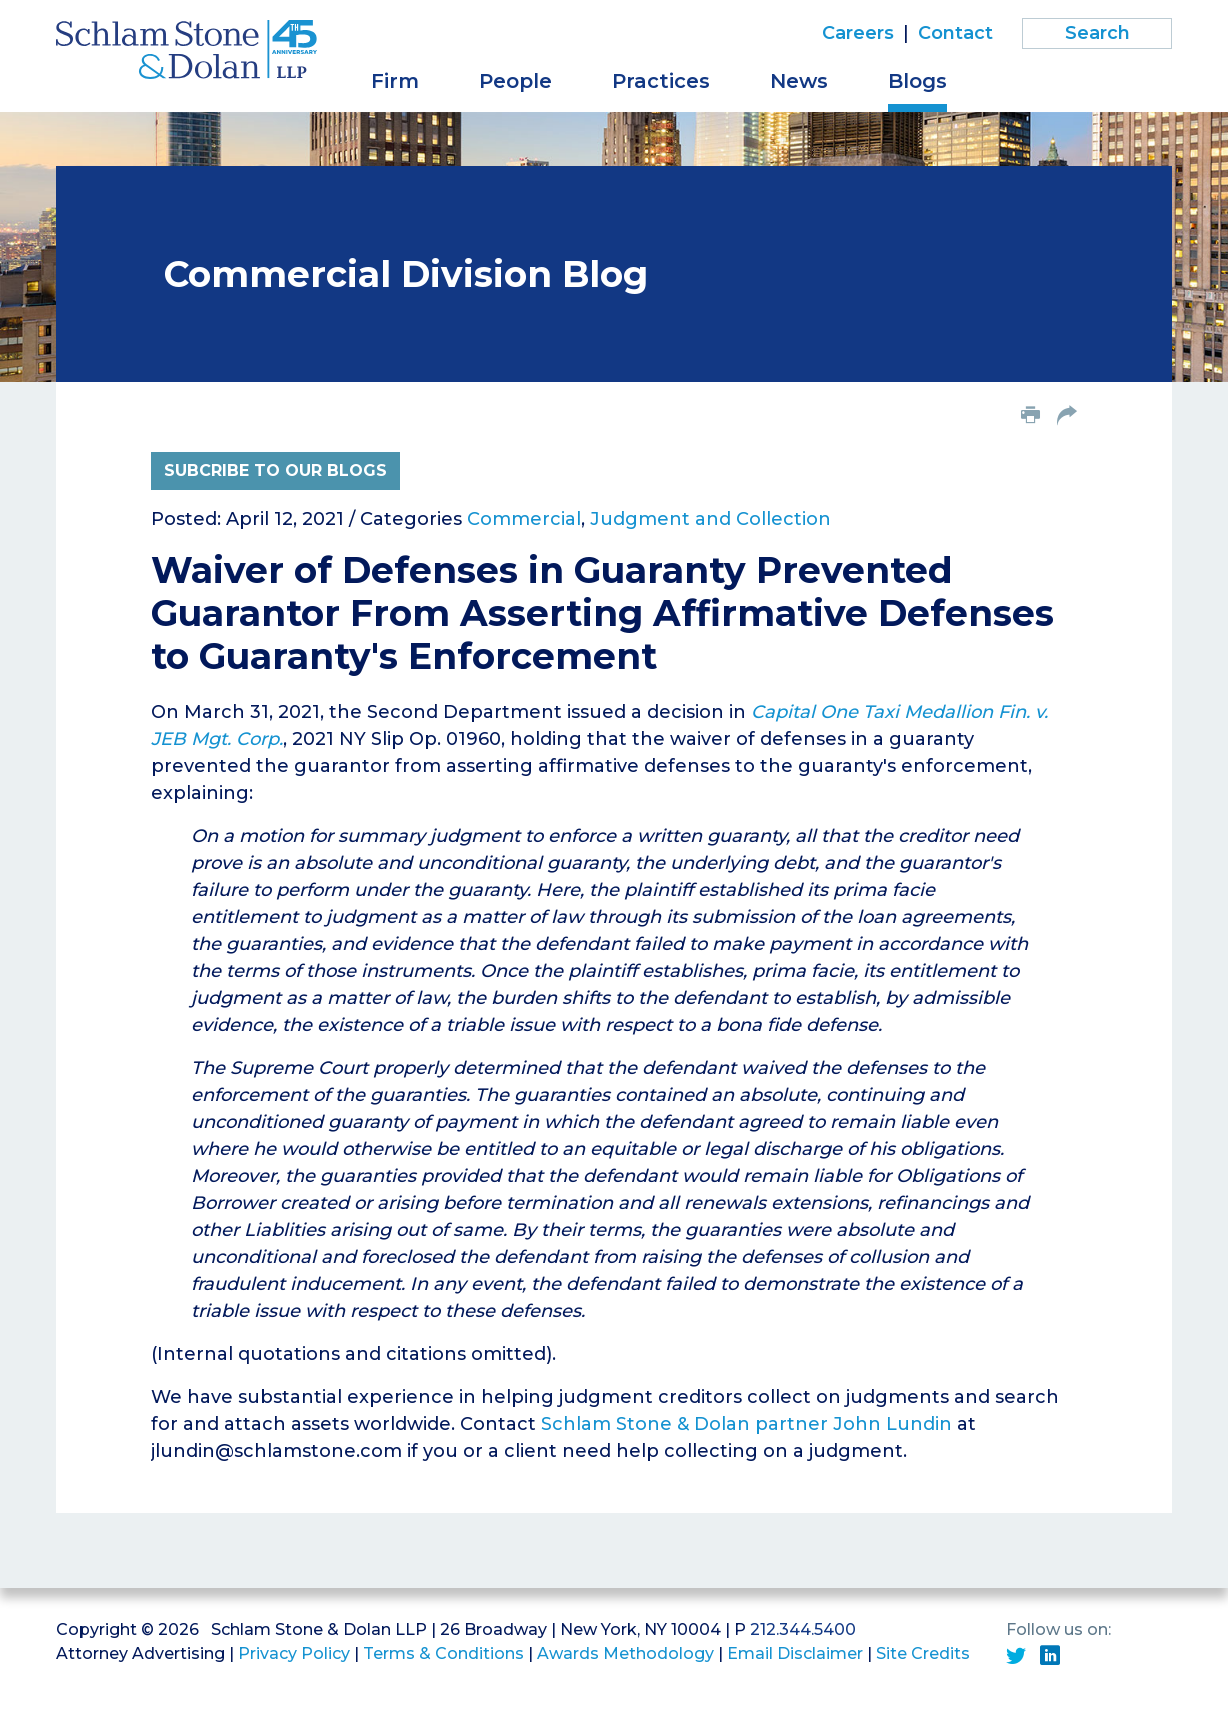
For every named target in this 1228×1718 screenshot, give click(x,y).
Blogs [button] (917, 81)
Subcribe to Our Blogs (275, 470)
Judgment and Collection (710, 519)
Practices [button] (661, 81)
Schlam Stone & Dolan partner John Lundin (746, 1424)
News (799, 81)
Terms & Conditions (443, 1653)
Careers (858, 33)
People (515, 81)
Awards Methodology (625, 1653)
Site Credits (923, 1653)
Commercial (524, 519)
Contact (955, 33)
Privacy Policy (294, 1653)
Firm (395, 81)
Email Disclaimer (795, 1653)
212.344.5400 (803, 1629)
